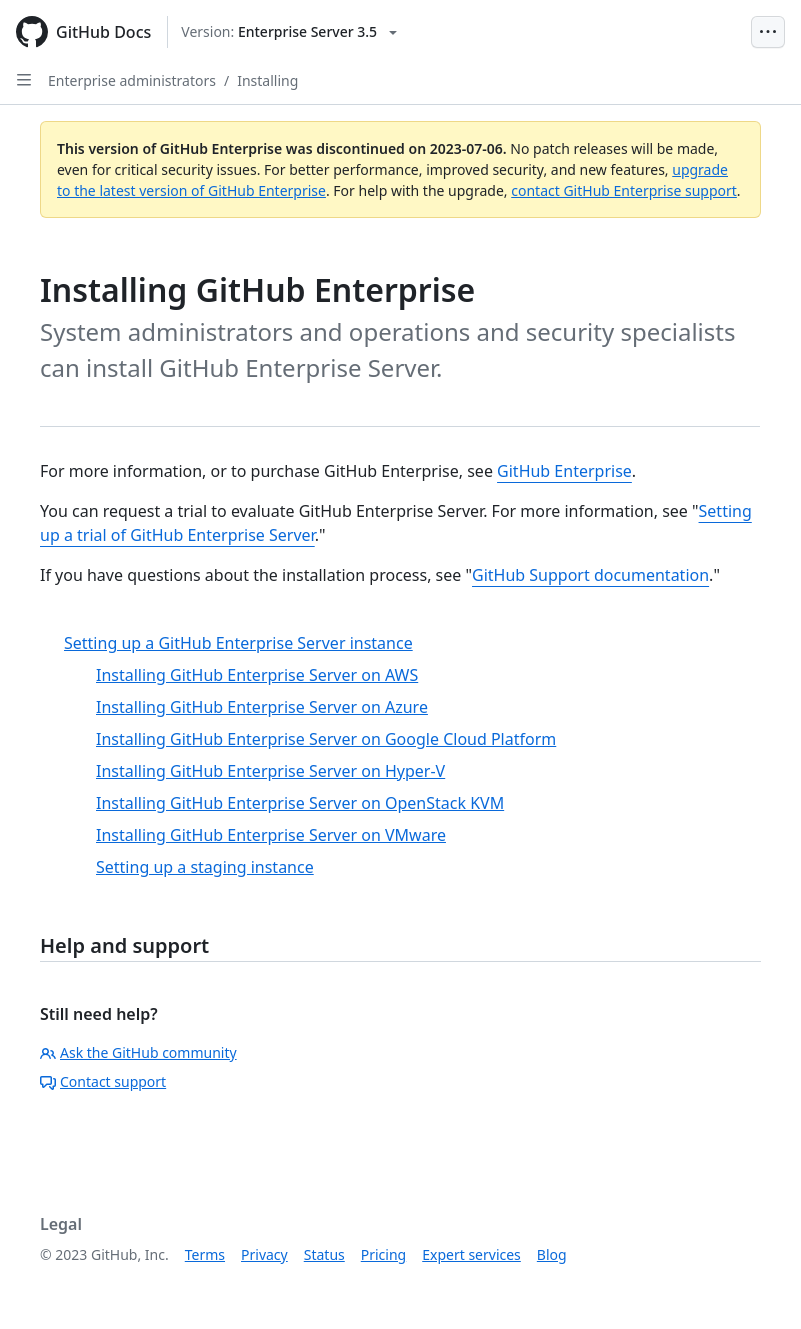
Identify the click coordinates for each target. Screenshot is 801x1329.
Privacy (264, 1254)
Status (324, 1254)
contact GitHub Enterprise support (624, 190)
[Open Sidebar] (24, 80)
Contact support (103, 1081)
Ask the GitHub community (138, 1052)
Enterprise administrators (132, 80)
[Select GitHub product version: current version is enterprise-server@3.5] (289, 32)
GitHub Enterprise (564, 471)
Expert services (471, 1254)
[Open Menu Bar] (768, 32)
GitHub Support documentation (590, 575)
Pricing (383, 1254)
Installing (267, 80)
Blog (552, 1254)
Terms (205, 1254)
